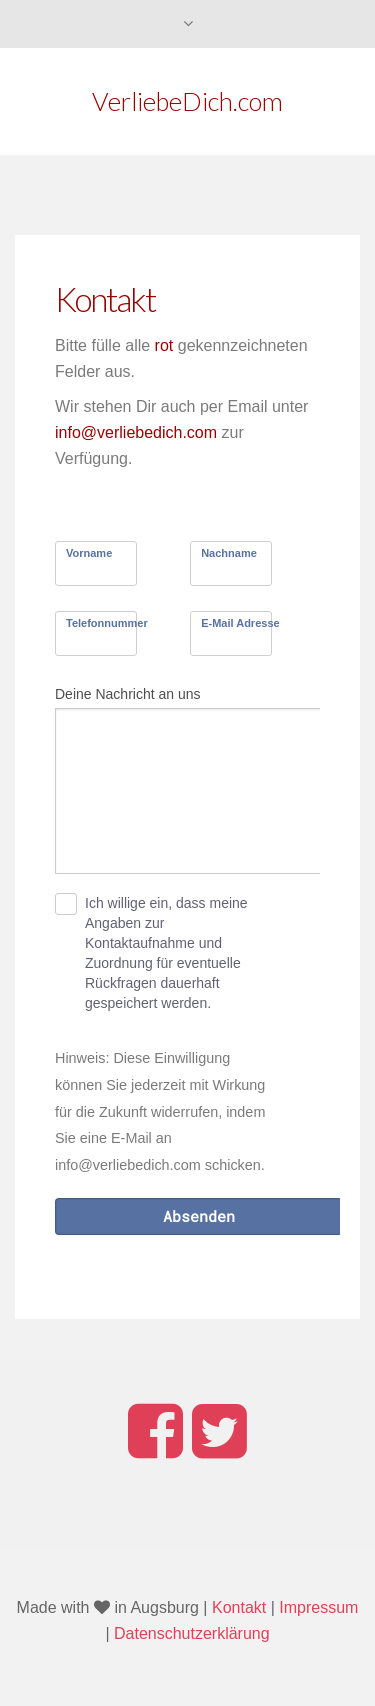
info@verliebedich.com (136, 432)
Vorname (89, 553)
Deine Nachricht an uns (128, 694)
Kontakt (239, 1607)
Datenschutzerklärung (192, 1633)
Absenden (199, 1216)
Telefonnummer (107, 623)
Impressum (318, 1607)
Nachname (229, 553)
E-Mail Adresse (240, 623)
